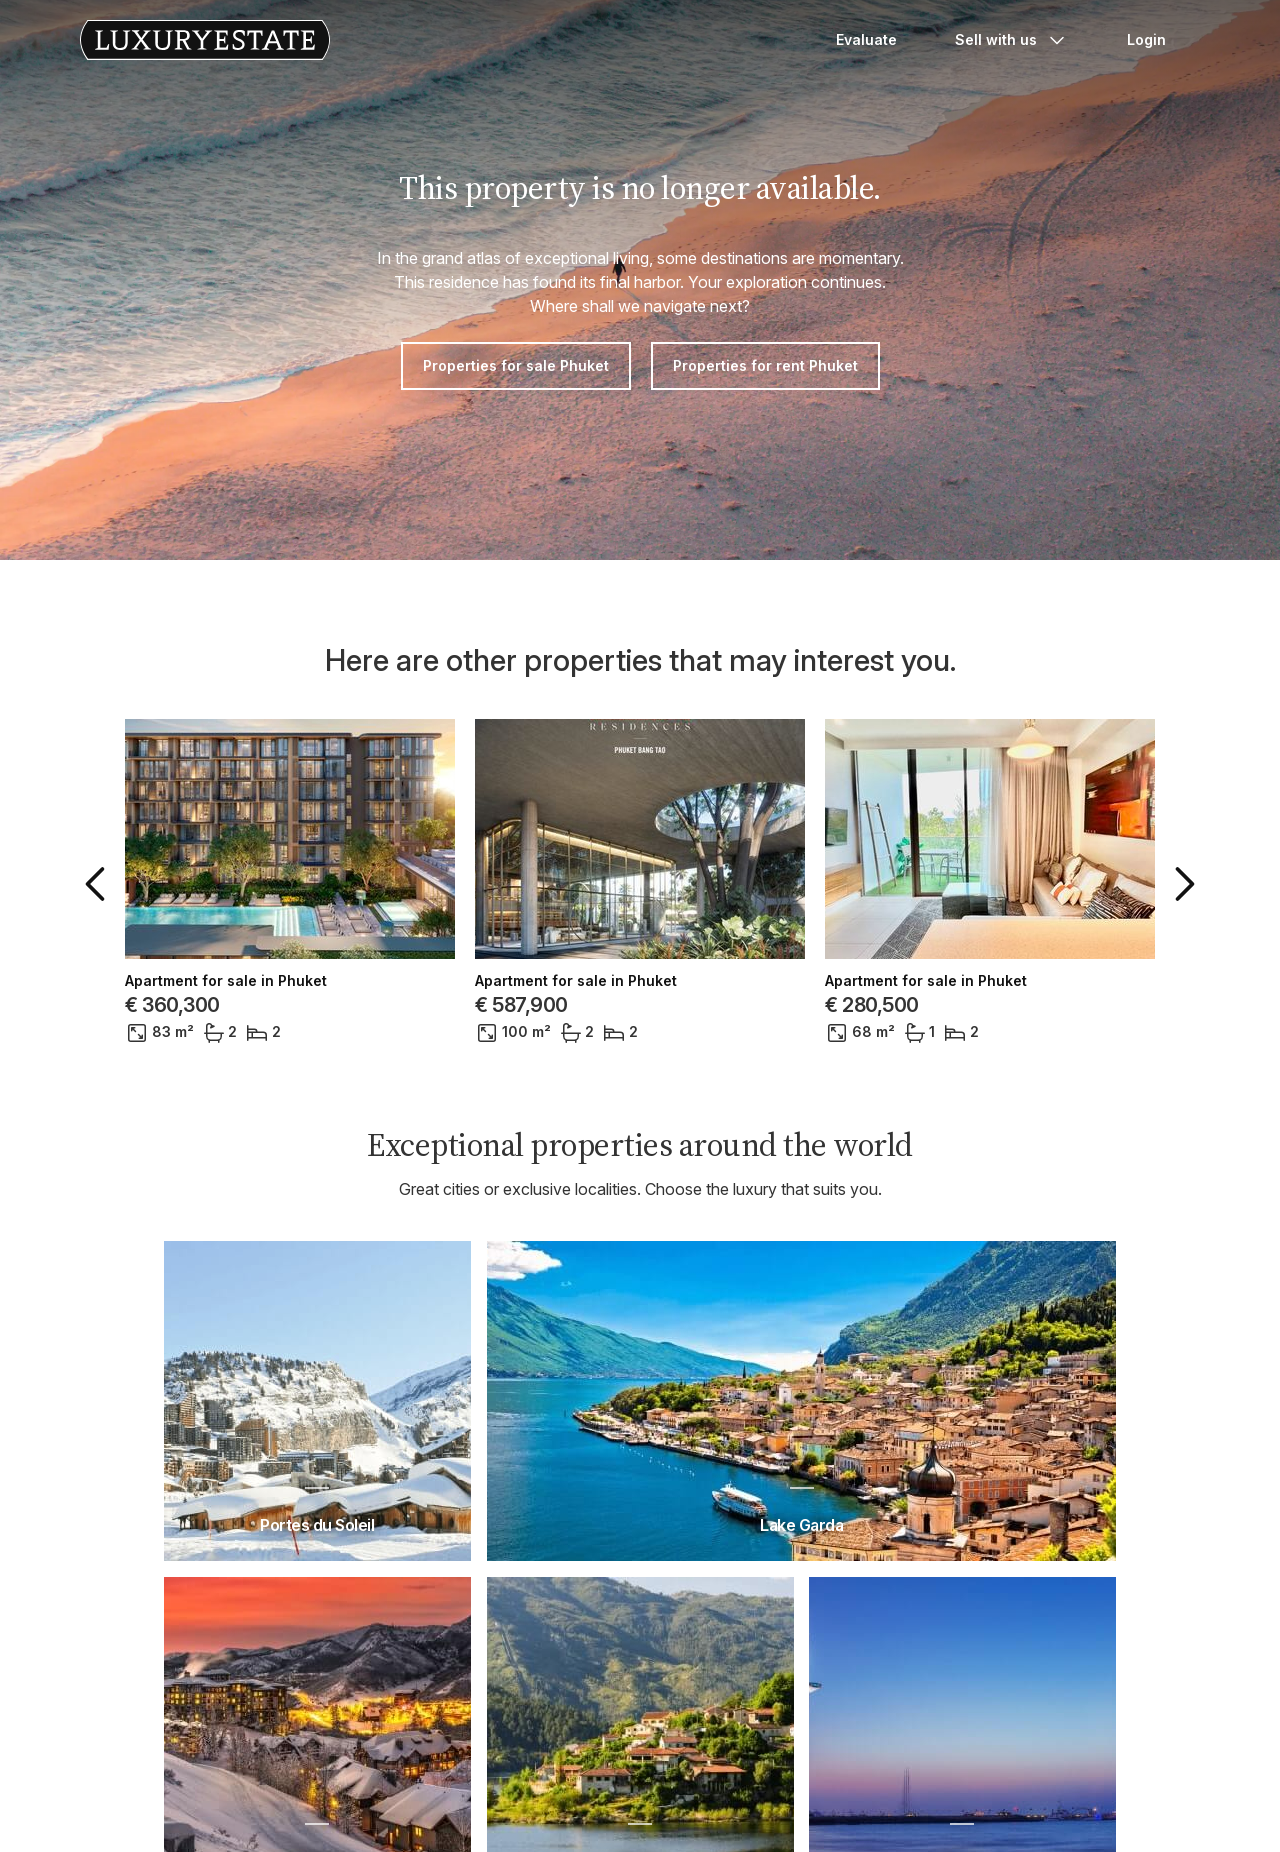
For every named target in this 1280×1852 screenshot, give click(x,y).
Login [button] (1146, 39)
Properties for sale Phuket (516, 365)
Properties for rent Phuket (765, 365)
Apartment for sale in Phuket (226, 981)
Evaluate (866, 39)
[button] (99, 884)
